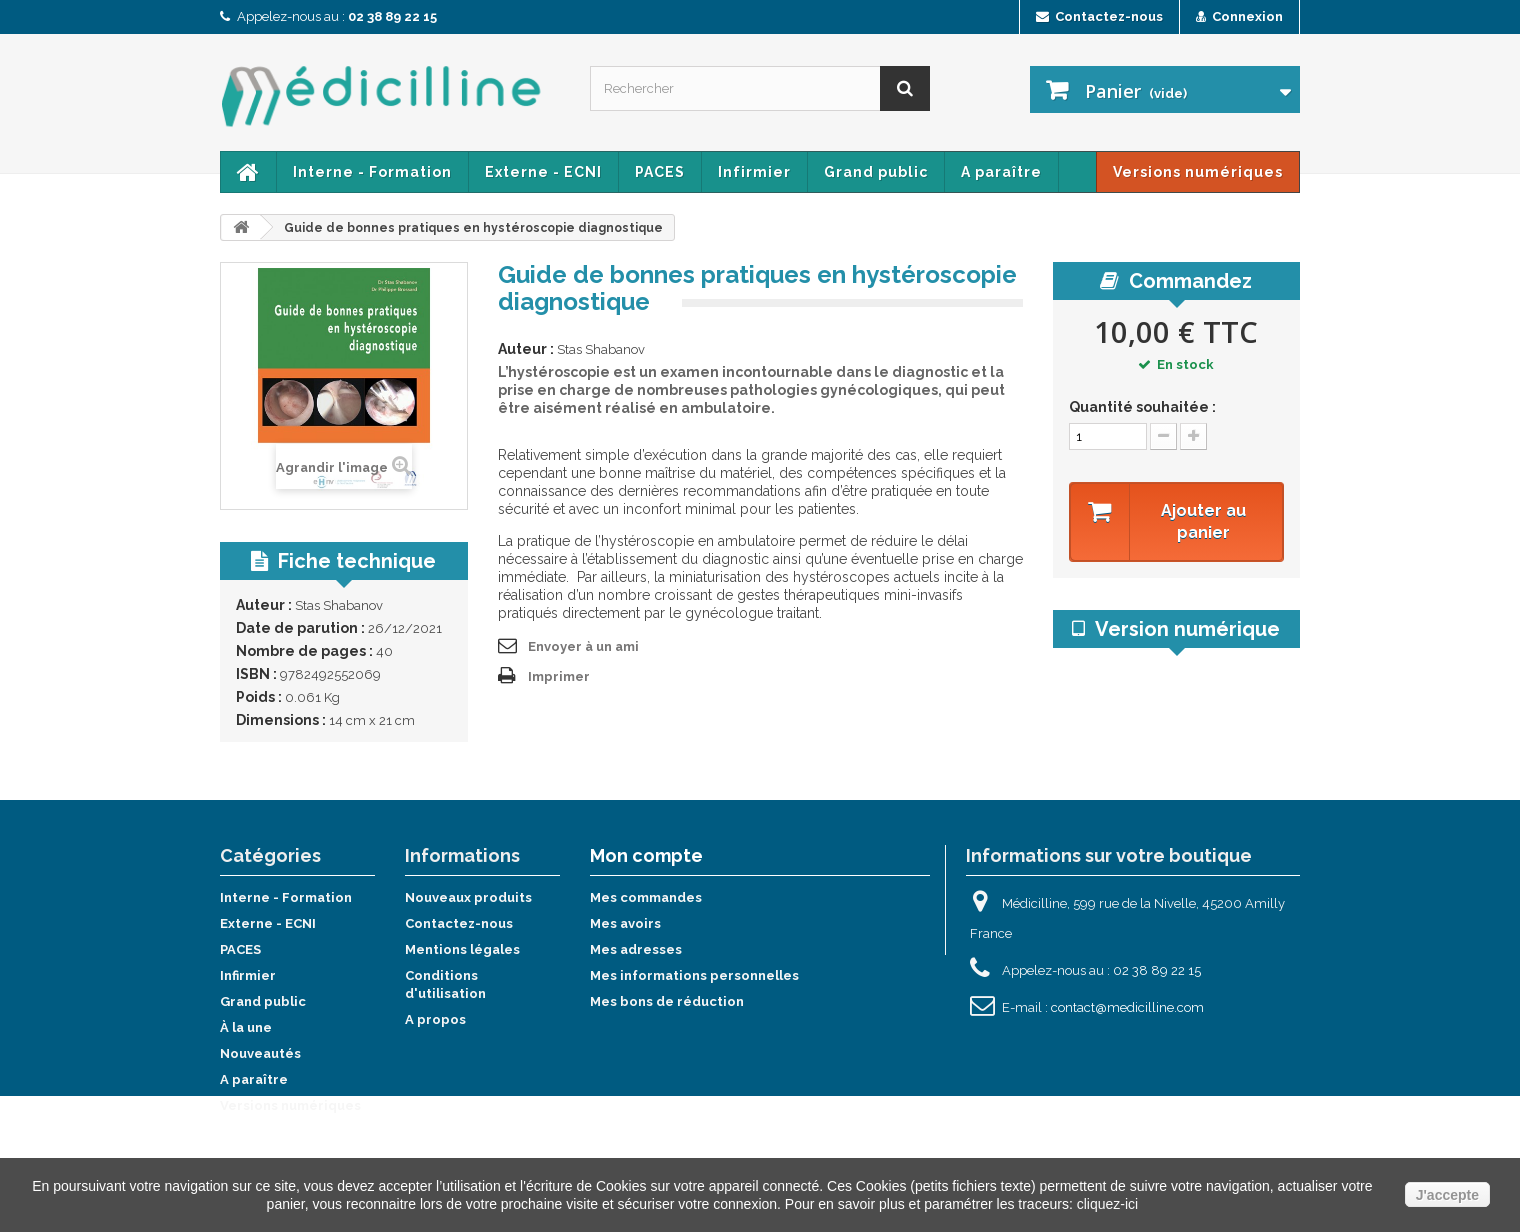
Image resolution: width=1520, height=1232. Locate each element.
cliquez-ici (1107, 1204)
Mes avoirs (625, 923)
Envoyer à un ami (583, 646)
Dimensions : (281, 720)
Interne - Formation (372, 172)
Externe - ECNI (543, 172)
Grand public (876, 172)
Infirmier (754, 172)
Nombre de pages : (304, 651)
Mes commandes (646, 897)
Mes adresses (636, 949)
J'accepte (1447, 1195)
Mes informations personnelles (694, 975)
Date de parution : (300, 628)
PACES (660, 172)
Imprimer (559, 676)
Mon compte (646, 855)
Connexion (1239, 16)
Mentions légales (462, 949)
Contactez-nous (1099, 16)
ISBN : (256, 674)
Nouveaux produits (468, 897)
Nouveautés (260, 1053)
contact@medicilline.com (1127, 1007)
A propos (435, 1019)
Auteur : (264, 605)
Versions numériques (1198, 172)
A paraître (1001, 172)
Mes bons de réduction (667, 1001)
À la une (246, 1027)
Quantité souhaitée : (1142, 407)
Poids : (259, 697)
